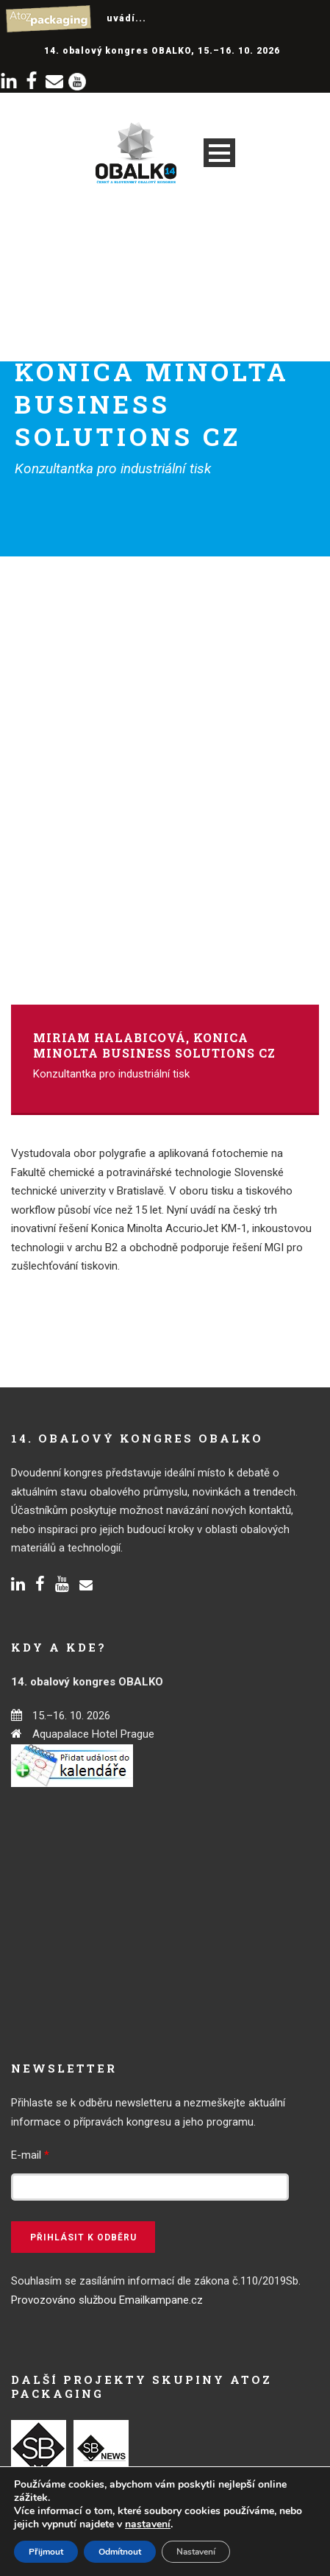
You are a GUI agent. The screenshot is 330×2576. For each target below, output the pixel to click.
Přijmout (46, 2552)
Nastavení (195, 2552)
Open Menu (219, 152)
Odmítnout (119, 2552)
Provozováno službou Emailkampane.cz (107, 2300)
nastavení (148, 2524)
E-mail (30, 2155)
